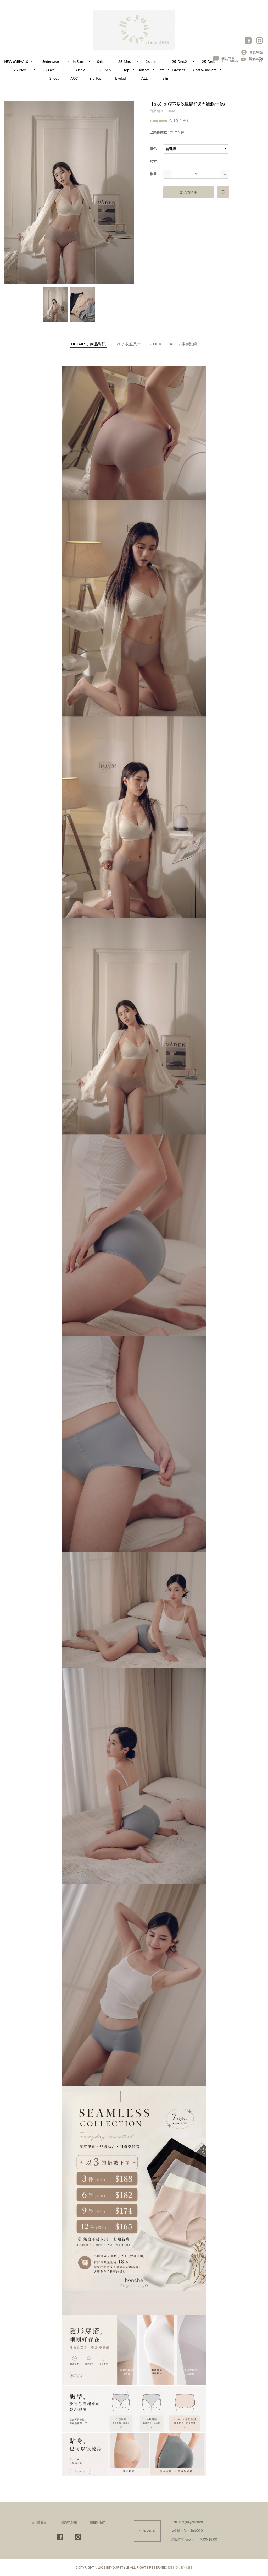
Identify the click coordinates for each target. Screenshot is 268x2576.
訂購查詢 (40, 2522)
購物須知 (69, 2522)
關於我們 (98, 2522)
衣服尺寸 (127, 344)
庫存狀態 (173, 344)
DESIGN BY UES (180, 2567)
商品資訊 (88, 344)
